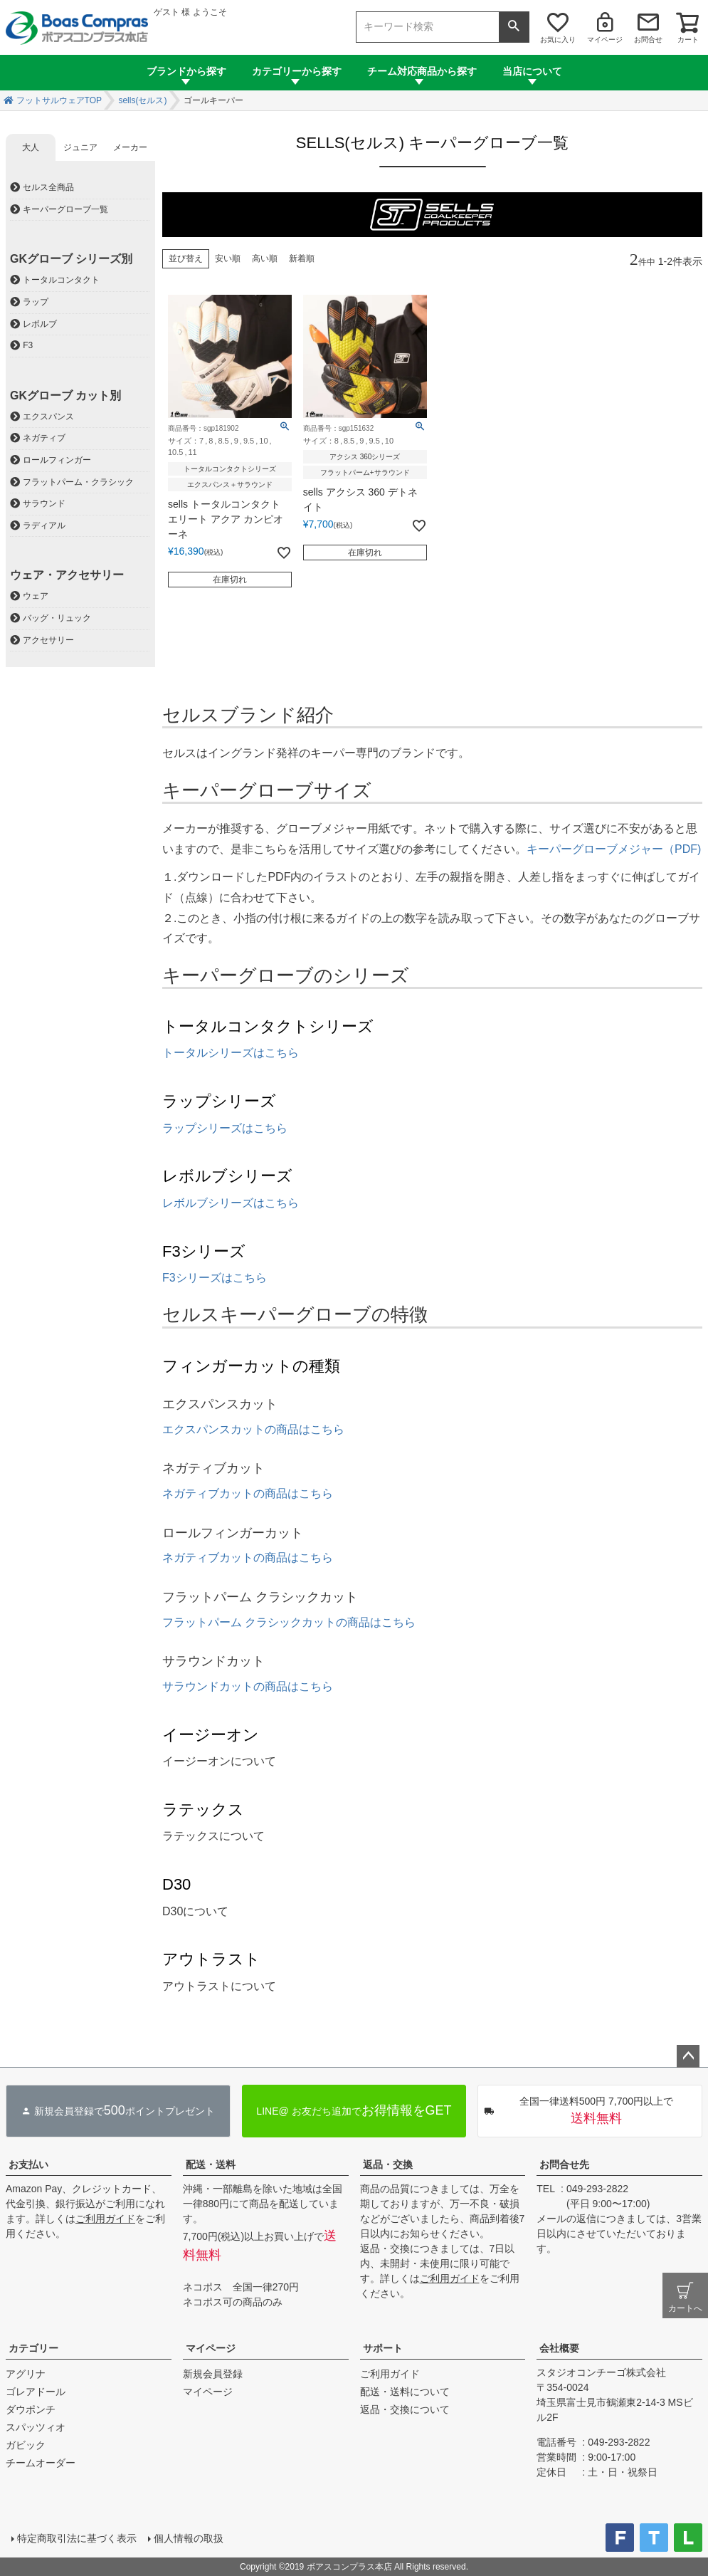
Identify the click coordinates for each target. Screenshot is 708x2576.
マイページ (605, 39)
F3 (28, 345)
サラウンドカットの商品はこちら (247, 1686)
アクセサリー (48, 640)
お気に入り (558, 39)
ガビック (26, 2445)
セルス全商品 (48, 187)
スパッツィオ (35, 2427)
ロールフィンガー (57, 460)
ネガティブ (44, 438)
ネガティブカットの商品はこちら (247, 1493)
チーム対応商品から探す (422, 71)
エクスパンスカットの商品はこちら (253, 1429)
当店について (532, 71)
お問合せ (648, 39)
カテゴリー (33, 2348)
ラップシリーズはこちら (224, 1128)
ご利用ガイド (105, 2218)
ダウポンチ (31, 2409)
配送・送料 (211, 2164)
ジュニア (80, 147)
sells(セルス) (142, 100)
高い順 (265, 258)
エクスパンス (48, 417)
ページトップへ (688, 2056)
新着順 (302, 258)
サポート (383, 2348)
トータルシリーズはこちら (230, 1053)
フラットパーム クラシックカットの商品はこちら (289, 1622)
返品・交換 (388, 2164)
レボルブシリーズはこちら (230, 1203)
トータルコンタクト (61, 280)
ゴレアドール (35, 2391)
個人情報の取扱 (188, 2538)
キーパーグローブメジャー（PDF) (614, 849)
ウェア (35, 596)
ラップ (35, 302)
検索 (514, 27)
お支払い (28, 2164)
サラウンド (44, 503)
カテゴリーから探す (297, 71)
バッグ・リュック (57, 618)
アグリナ (26, 2373)
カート (688, 39)
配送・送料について (405, 2391)
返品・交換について (405, 2409)
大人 (30, 147)
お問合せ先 (564, 2164)
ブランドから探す (186, 71)
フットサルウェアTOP (59, 100)
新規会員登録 (213, 2373)
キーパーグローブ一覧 (65, 209)
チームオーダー (40, 2462)
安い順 (228, 258)
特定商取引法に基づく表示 (77, 2538)
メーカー (130, 147)
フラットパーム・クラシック (78, 482)
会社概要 (559, 2348)
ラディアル (44, 525)
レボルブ (40, 324)
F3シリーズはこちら (214, 1278)
